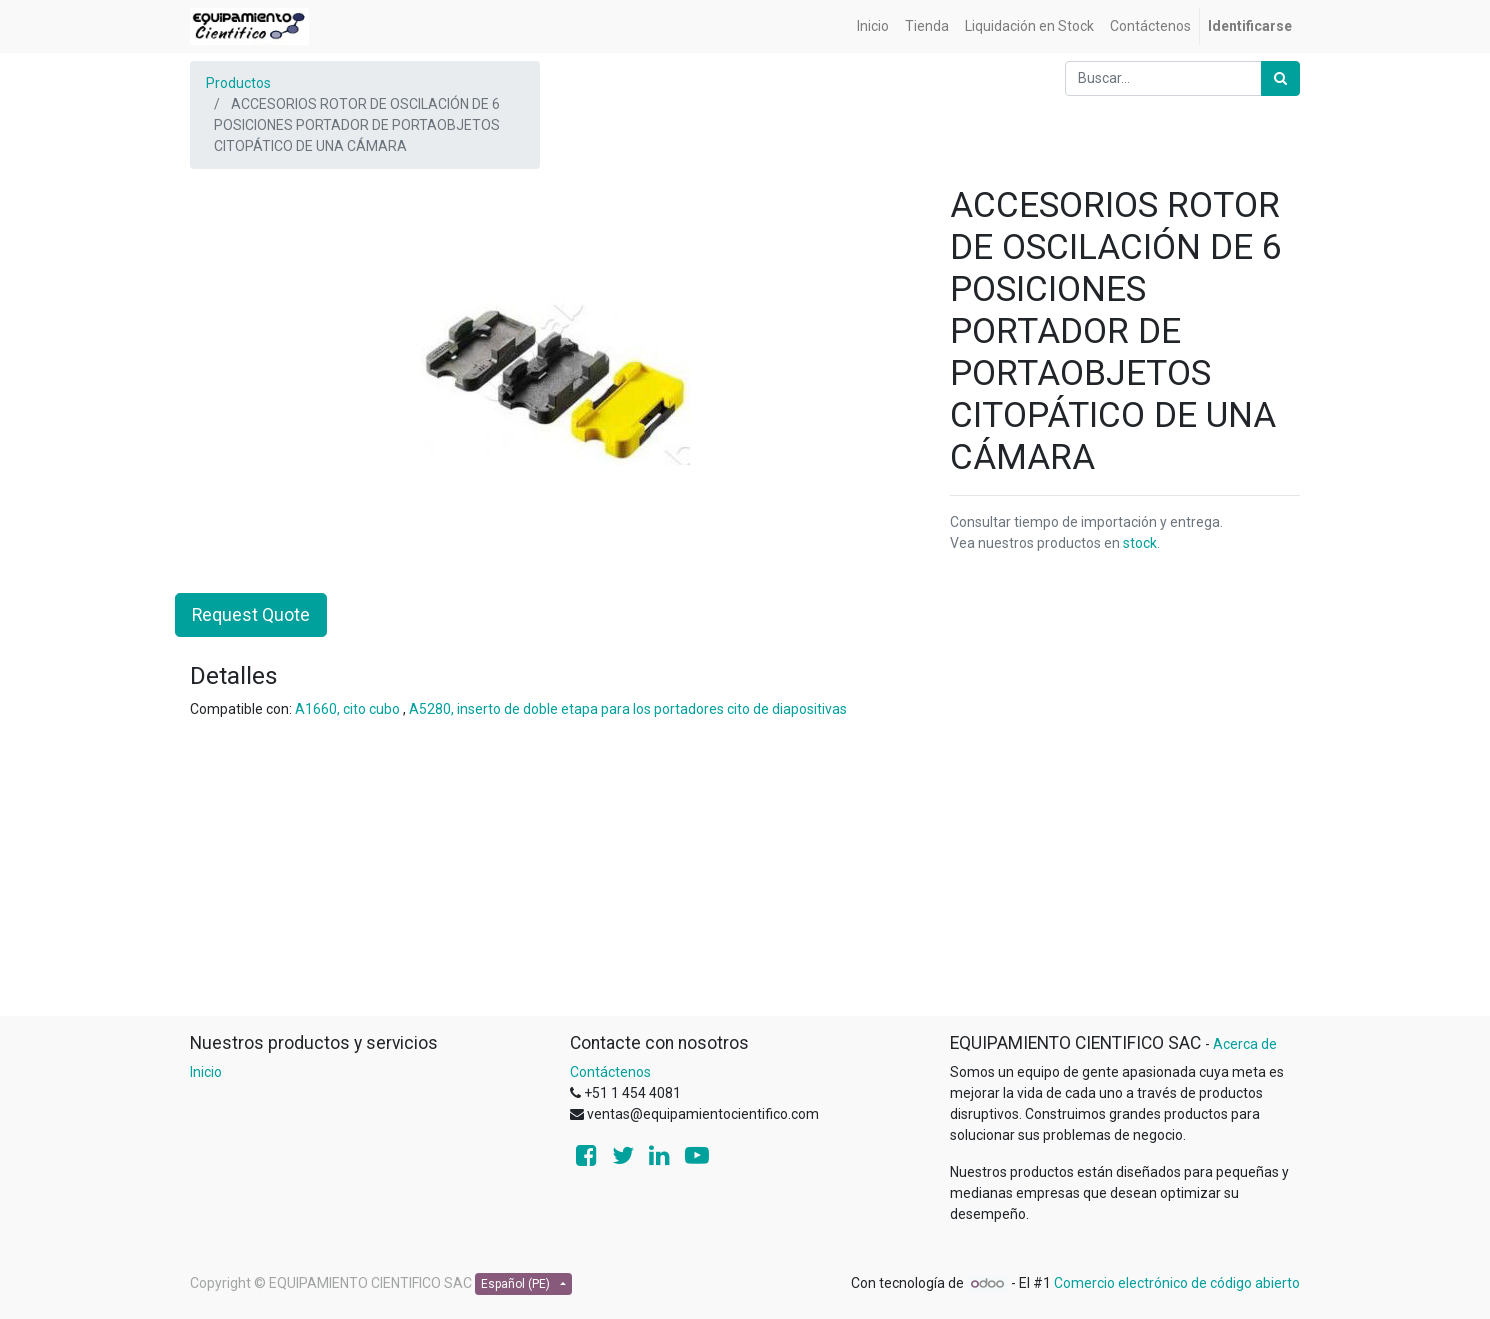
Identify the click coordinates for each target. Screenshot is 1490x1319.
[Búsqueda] (1280, 78)
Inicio (206, 1072)
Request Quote (251, 615)
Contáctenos (610, 1072)
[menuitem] (873, 26)
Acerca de (1245, 1044)
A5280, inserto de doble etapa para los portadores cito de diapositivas (628, 709)
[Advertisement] (745, 876)
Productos (238, 83)
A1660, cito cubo (347, 709)
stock (1140, 543)
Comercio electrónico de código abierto (1177, 1283)
